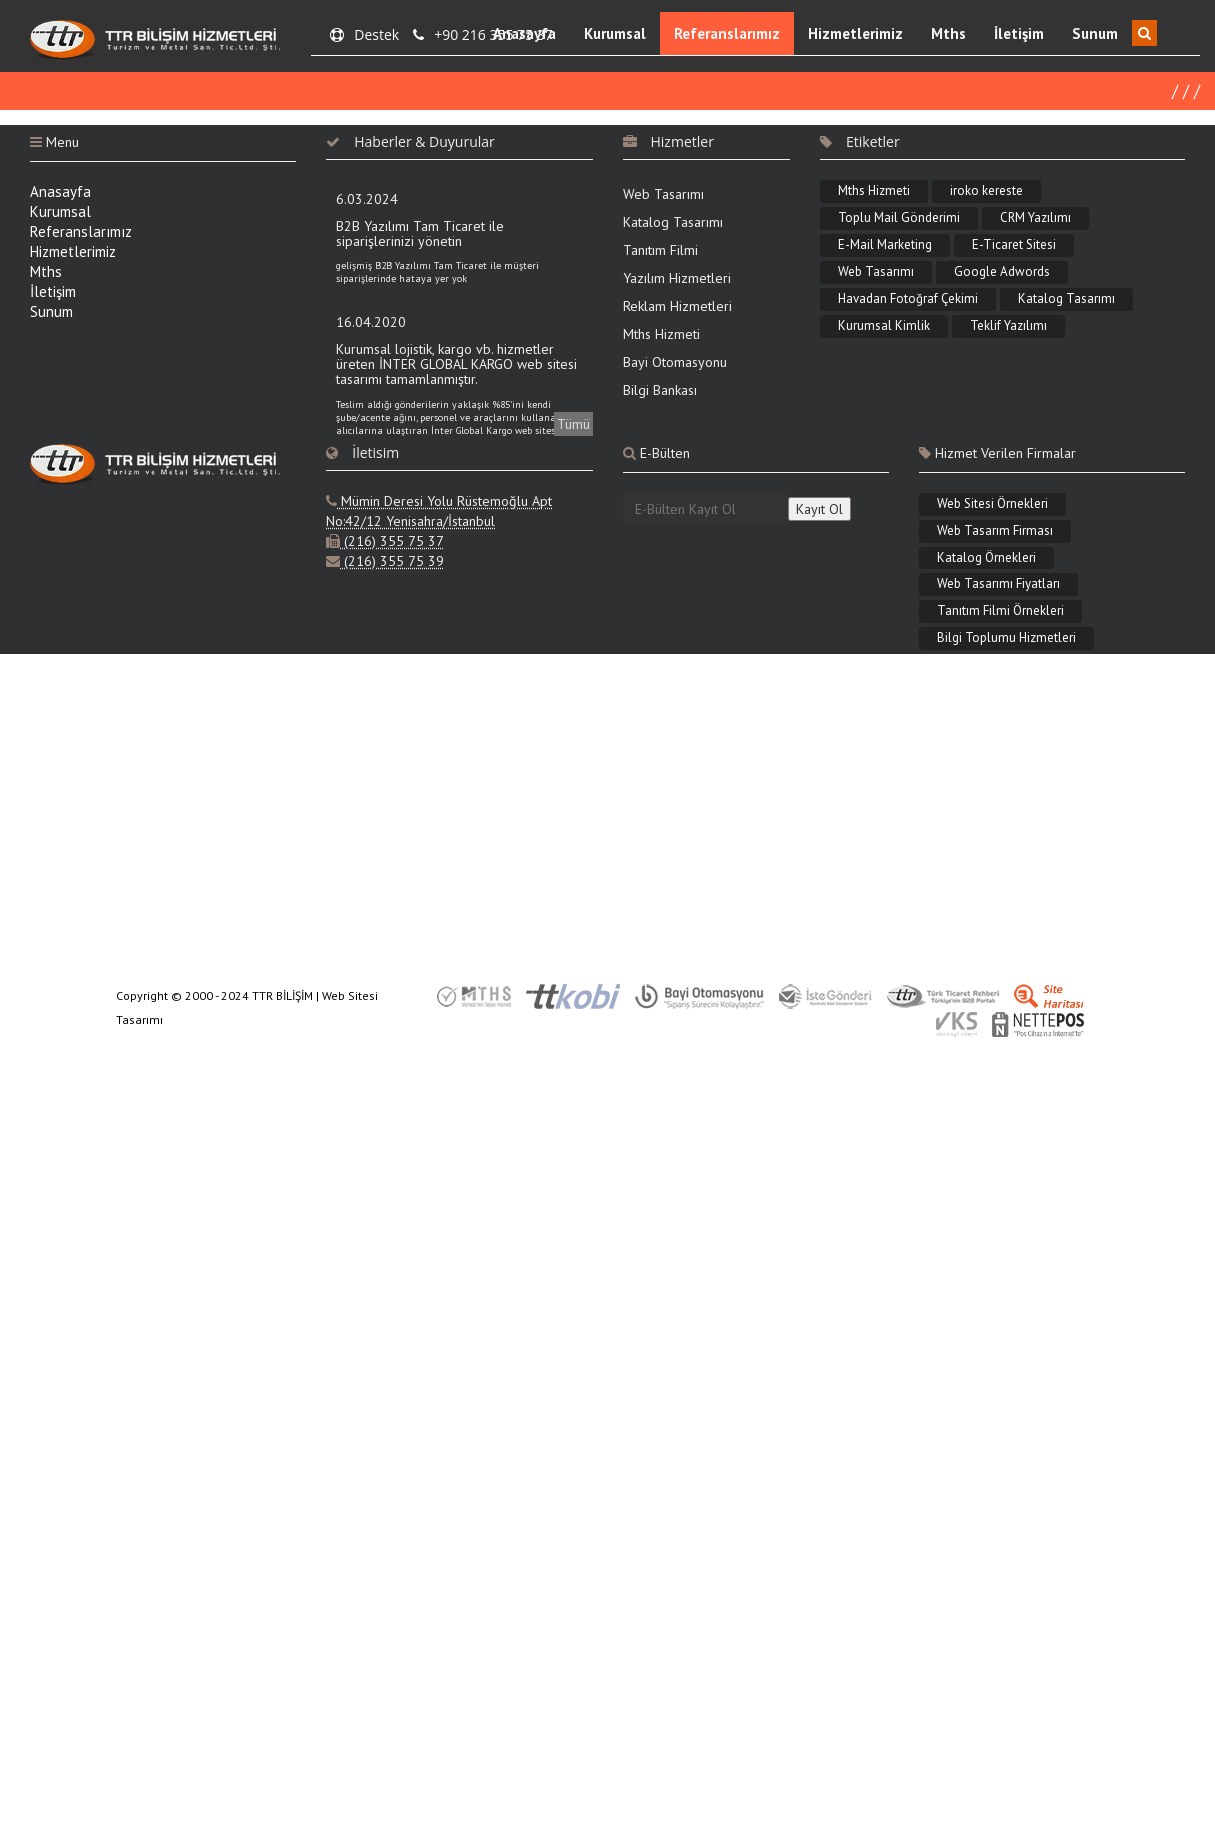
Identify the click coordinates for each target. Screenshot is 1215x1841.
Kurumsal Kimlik (884, 326)
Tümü (573, 426)
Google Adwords (1002, 272)
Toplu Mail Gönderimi (899, 219)
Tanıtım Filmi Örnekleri (1000, 612)
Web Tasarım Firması (995, 531)
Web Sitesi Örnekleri (992, 504)
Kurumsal (615, 33)
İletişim (1019, 33)
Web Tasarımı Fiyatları (998, 585)
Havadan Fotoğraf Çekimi (908, 299)
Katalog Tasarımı (673, 224)
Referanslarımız (727, 33)
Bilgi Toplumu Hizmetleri (1006, 639)
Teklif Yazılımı (1008, 326)
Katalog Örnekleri (986, 558)
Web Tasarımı (663, 196)
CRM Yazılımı (1035, 219)
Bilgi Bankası (660, 392)
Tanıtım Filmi (660, 252)
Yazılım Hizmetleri (677, 280)
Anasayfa (524, 33)
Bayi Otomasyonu (675, 364)
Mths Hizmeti (661, 336)
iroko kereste (986, 192)
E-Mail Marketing (885, 245)
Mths (948, 33)
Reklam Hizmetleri (677, 308)
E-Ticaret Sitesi (1014, 245)
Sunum (1095, 33)
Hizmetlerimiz (855, 33)
